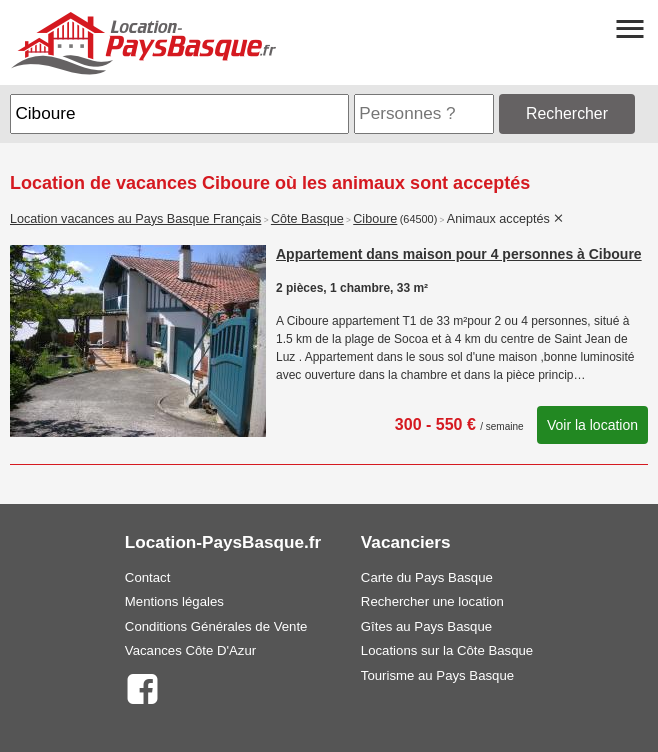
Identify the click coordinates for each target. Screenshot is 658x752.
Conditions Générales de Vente (216, 626)
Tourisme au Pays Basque (437, 675)
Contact (147, 577)
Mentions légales (174, 601)
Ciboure (375, 219)
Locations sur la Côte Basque (447, 650)
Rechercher (567, 113)
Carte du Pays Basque (427, 577)
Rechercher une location (432, 601)
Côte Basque (307, 219)
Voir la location (592, 425)
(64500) (419, 219)
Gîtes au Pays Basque (426, 626)
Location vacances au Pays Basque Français (135, 219)
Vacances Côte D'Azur (190, 650)
